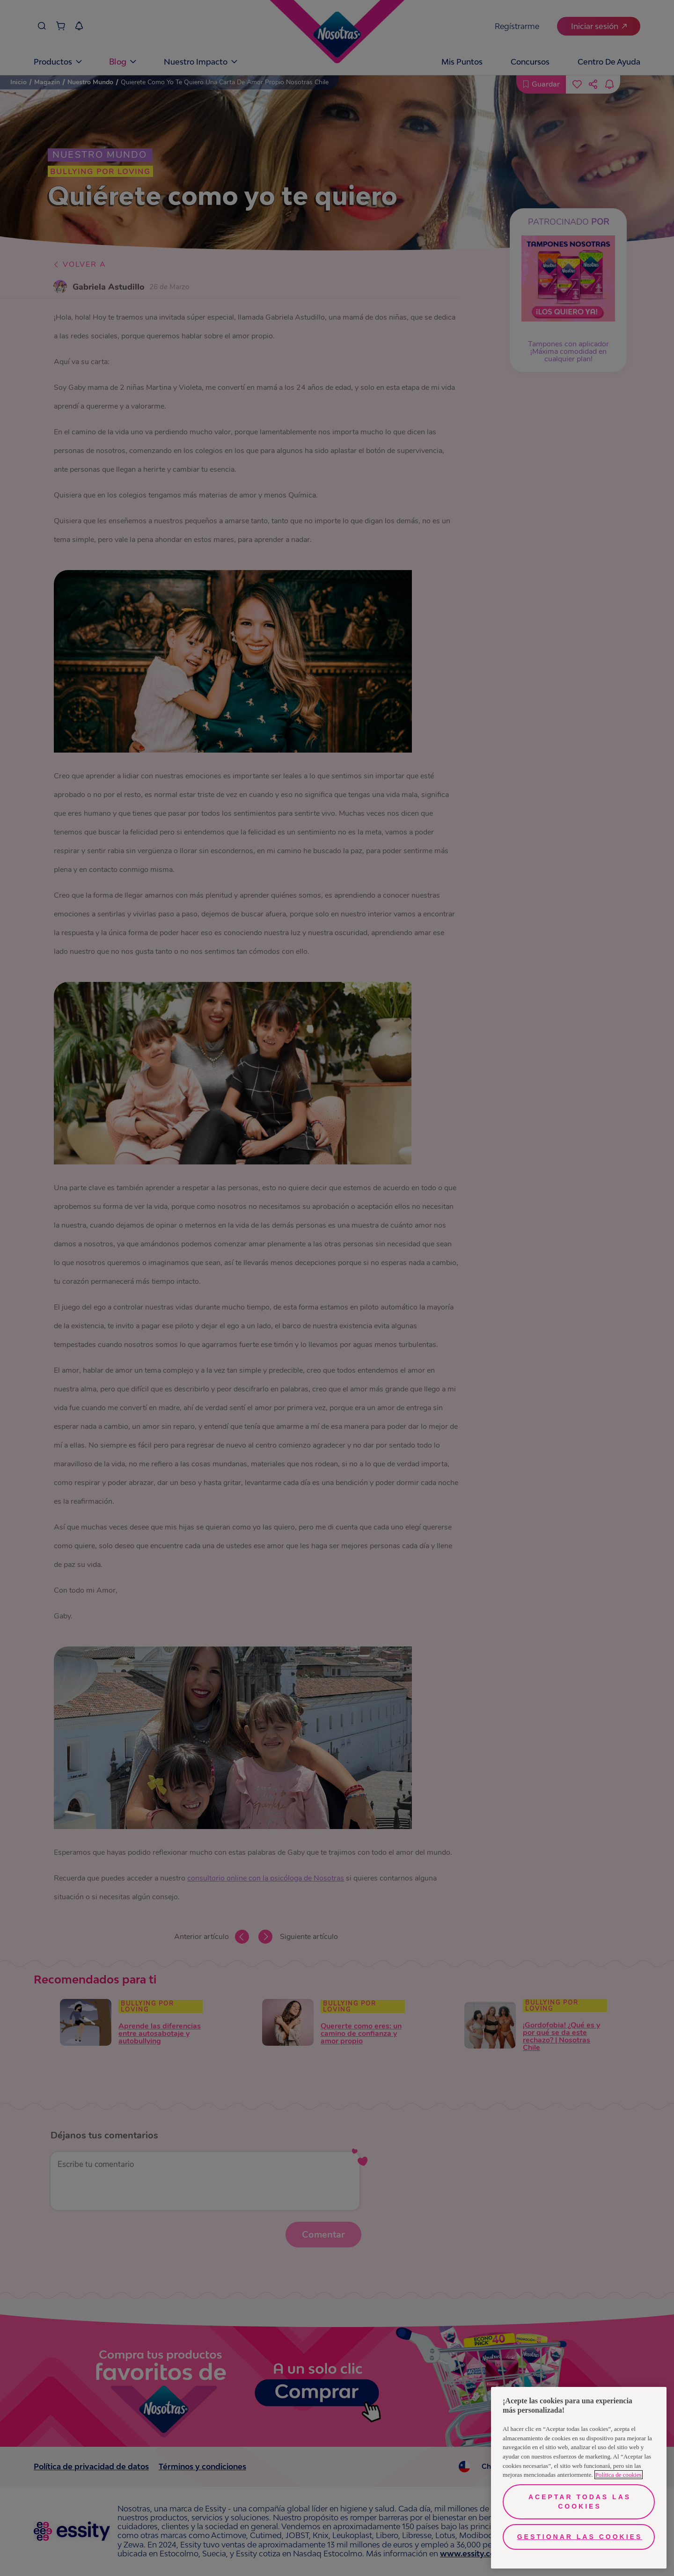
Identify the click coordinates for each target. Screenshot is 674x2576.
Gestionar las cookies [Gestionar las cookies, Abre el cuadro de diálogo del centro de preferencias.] (580, 2536)
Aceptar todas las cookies (579, 2501)
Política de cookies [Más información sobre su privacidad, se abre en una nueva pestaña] (618, 2474)
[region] (579, 2478)
